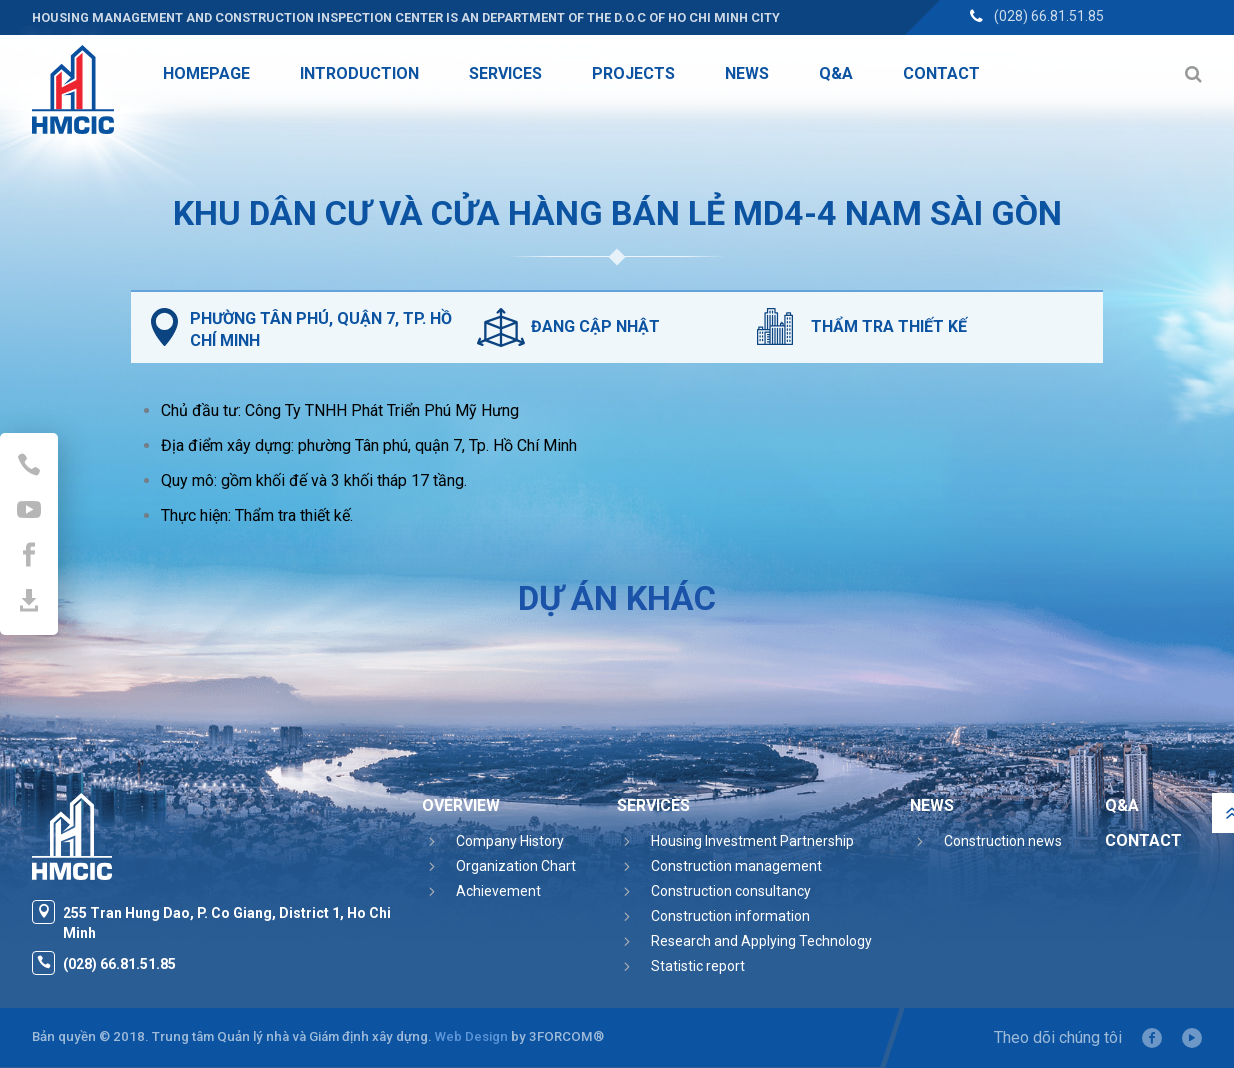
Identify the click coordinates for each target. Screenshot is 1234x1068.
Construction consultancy (731, 891)
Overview (461, 805)
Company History (510, 841)
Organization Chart (516, 866)
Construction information (730, 916)
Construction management (736, 866)
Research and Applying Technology (761, 941)
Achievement (498, 891)
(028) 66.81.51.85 (1049, 16)
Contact (1143, 840)
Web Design (471, 1036)
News (932, 805)
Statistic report (698, 966)
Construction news (1003, 841)
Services (653, 805)
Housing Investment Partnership (752, 841)
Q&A (1122, 805)
